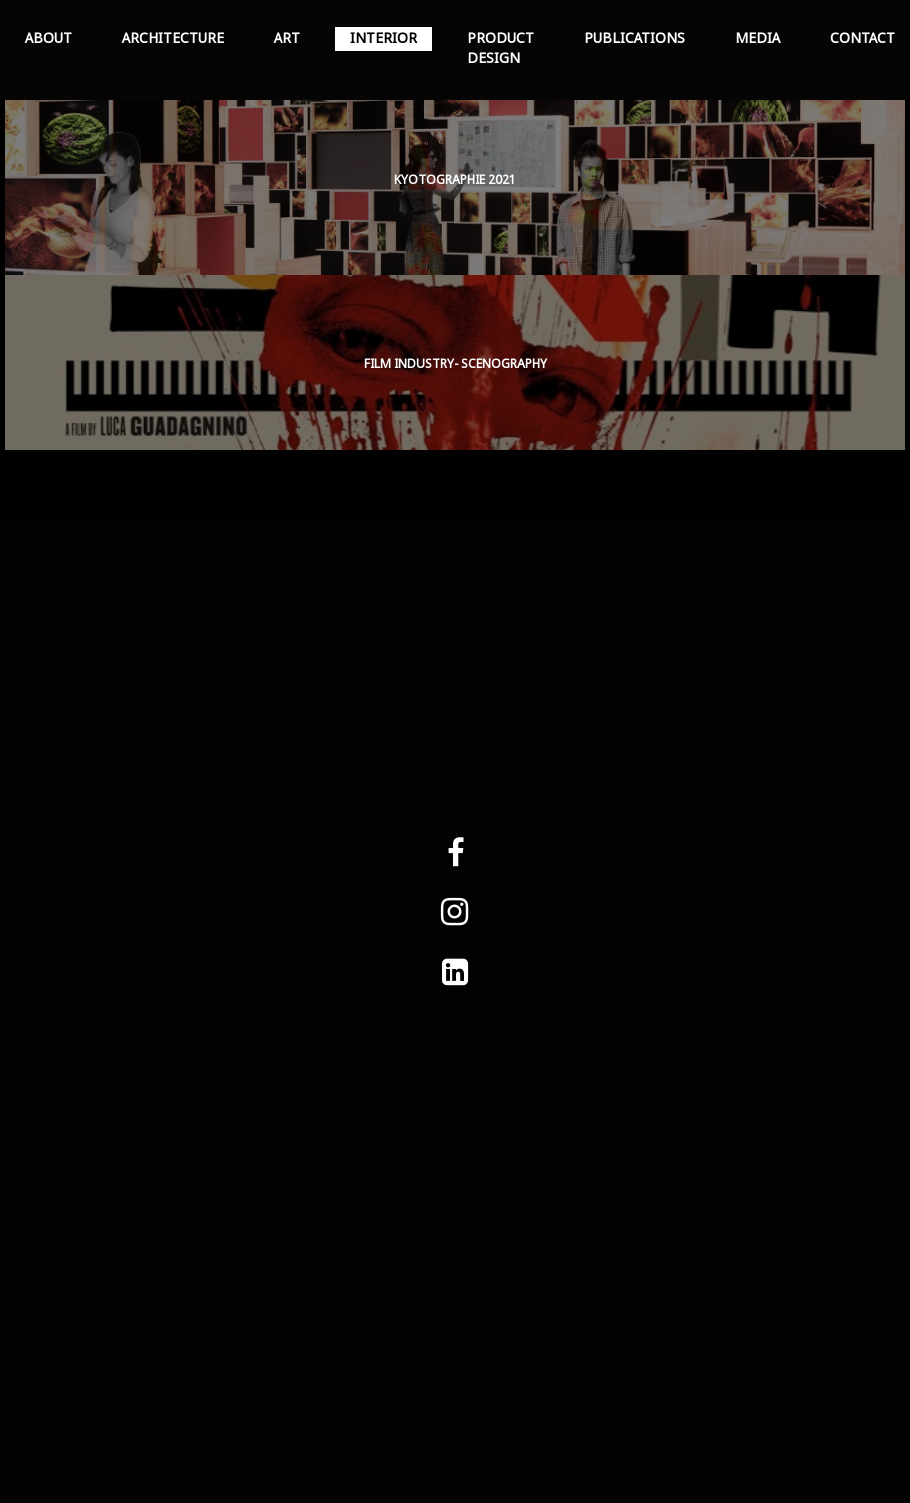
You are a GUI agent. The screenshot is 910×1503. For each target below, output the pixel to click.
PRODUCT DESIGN (500, 49)
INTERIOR (383, 39)
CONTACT (862, 39)
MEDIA (757, 39)
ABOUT (48, 39)
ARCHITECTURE (173, 39)
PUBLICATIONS (634, 39)
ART (287, 39)
